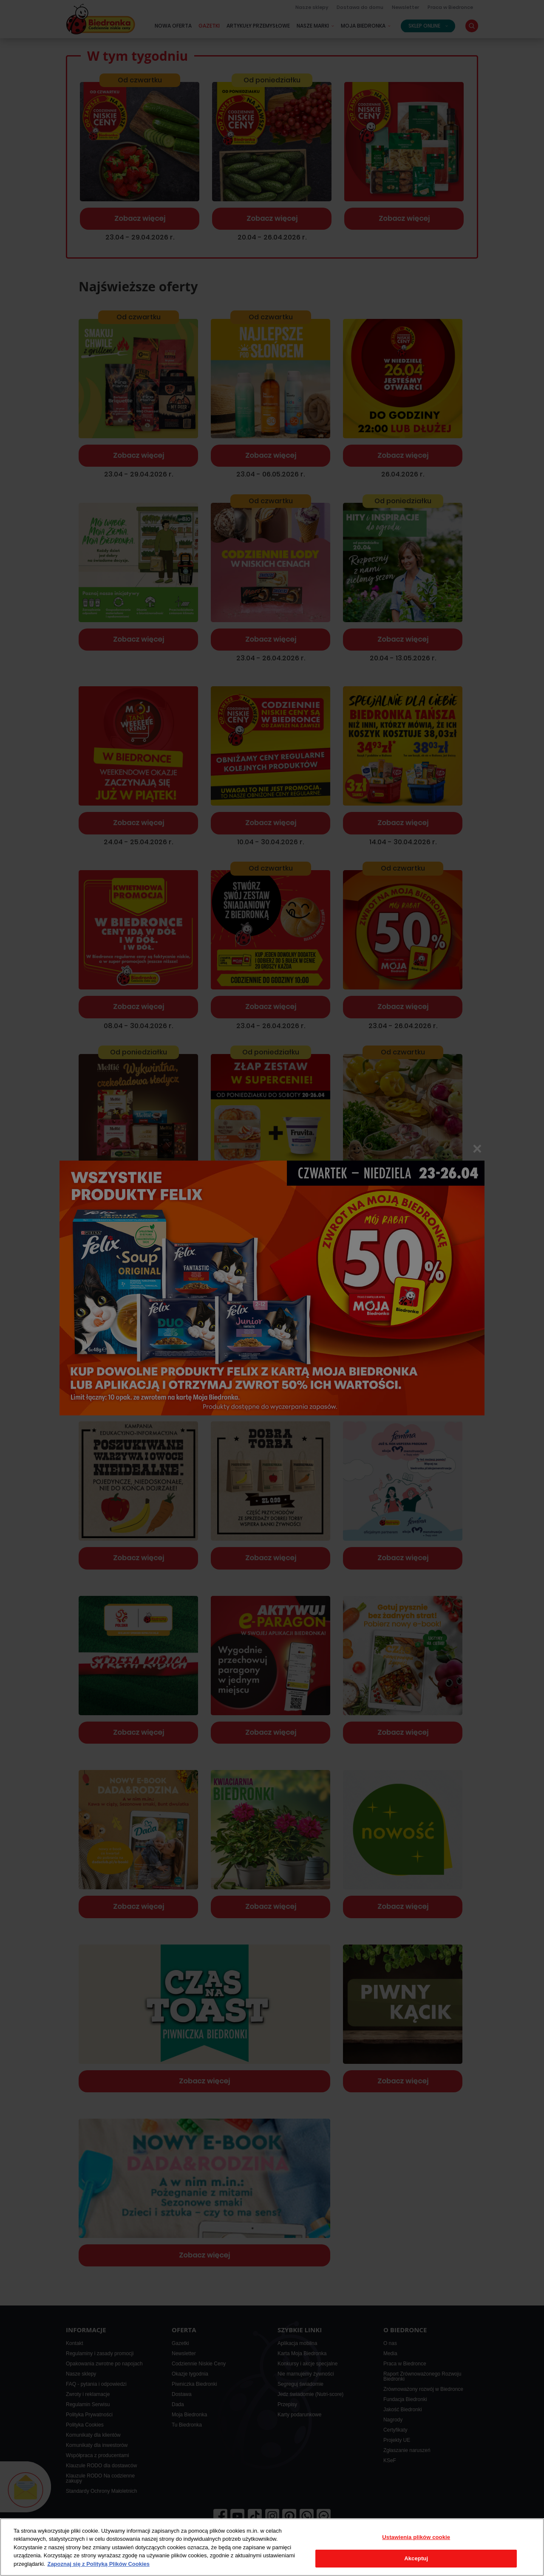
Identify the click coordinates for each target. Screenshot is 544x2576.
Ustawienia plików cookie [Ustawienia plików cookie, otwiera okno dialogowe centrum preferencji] (416, 2537)
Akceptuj (416, 2558)
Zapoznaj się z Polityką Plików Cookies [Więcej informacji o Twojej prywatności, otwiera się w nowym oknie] (98, 2564)
